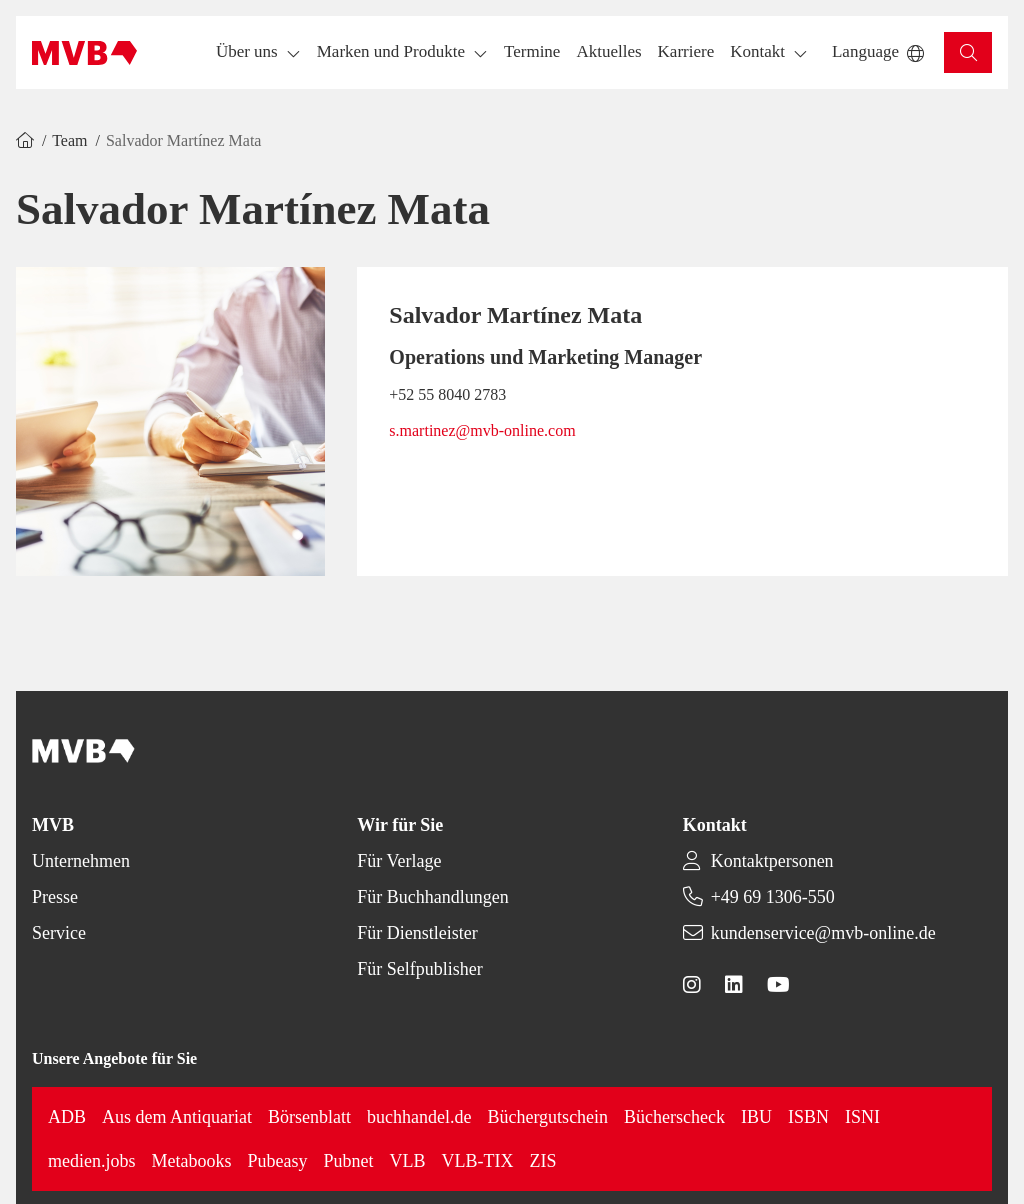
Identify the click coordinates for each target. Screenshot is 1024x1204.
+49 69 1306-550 (773, 897)
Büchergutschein (547, 1117)
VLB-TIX (478, 1161)
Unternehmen (81, 861)
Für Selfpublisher (420, 969)
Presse (55, 897)
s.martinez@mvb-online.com (482, 430)
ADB (67, 1117)
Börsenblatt (309, 1117)
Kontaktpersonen (772, 861)
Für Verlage (399, 861)
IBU (756, 1117)
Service (59, 933)
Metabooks (192, 1161)
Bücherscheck (674, 1117)
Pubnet (349, 1161)
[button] (532, 52)
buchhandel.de (419, 1117)
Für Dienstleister (417, 933)
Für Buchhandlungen (432, 897)
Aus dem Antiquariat (177, 1117)
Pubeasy (278, 1161)
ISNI (862, 1117)
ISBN (808, 1117)
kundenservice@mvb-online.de (823, 933)
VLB (408, 1161)
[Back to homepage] (84, 53)
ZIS (543, 1161)
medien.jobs (92, 1161)
